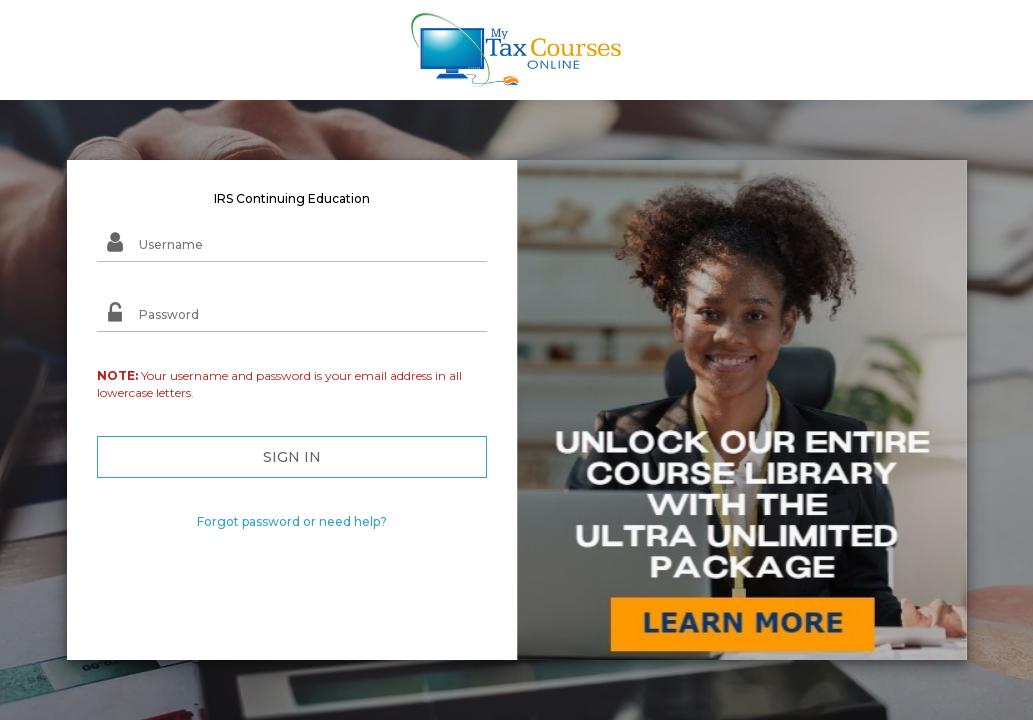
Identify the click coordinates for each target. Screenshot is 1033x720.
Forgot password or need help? (292, 521)
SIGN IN (292, 457)
